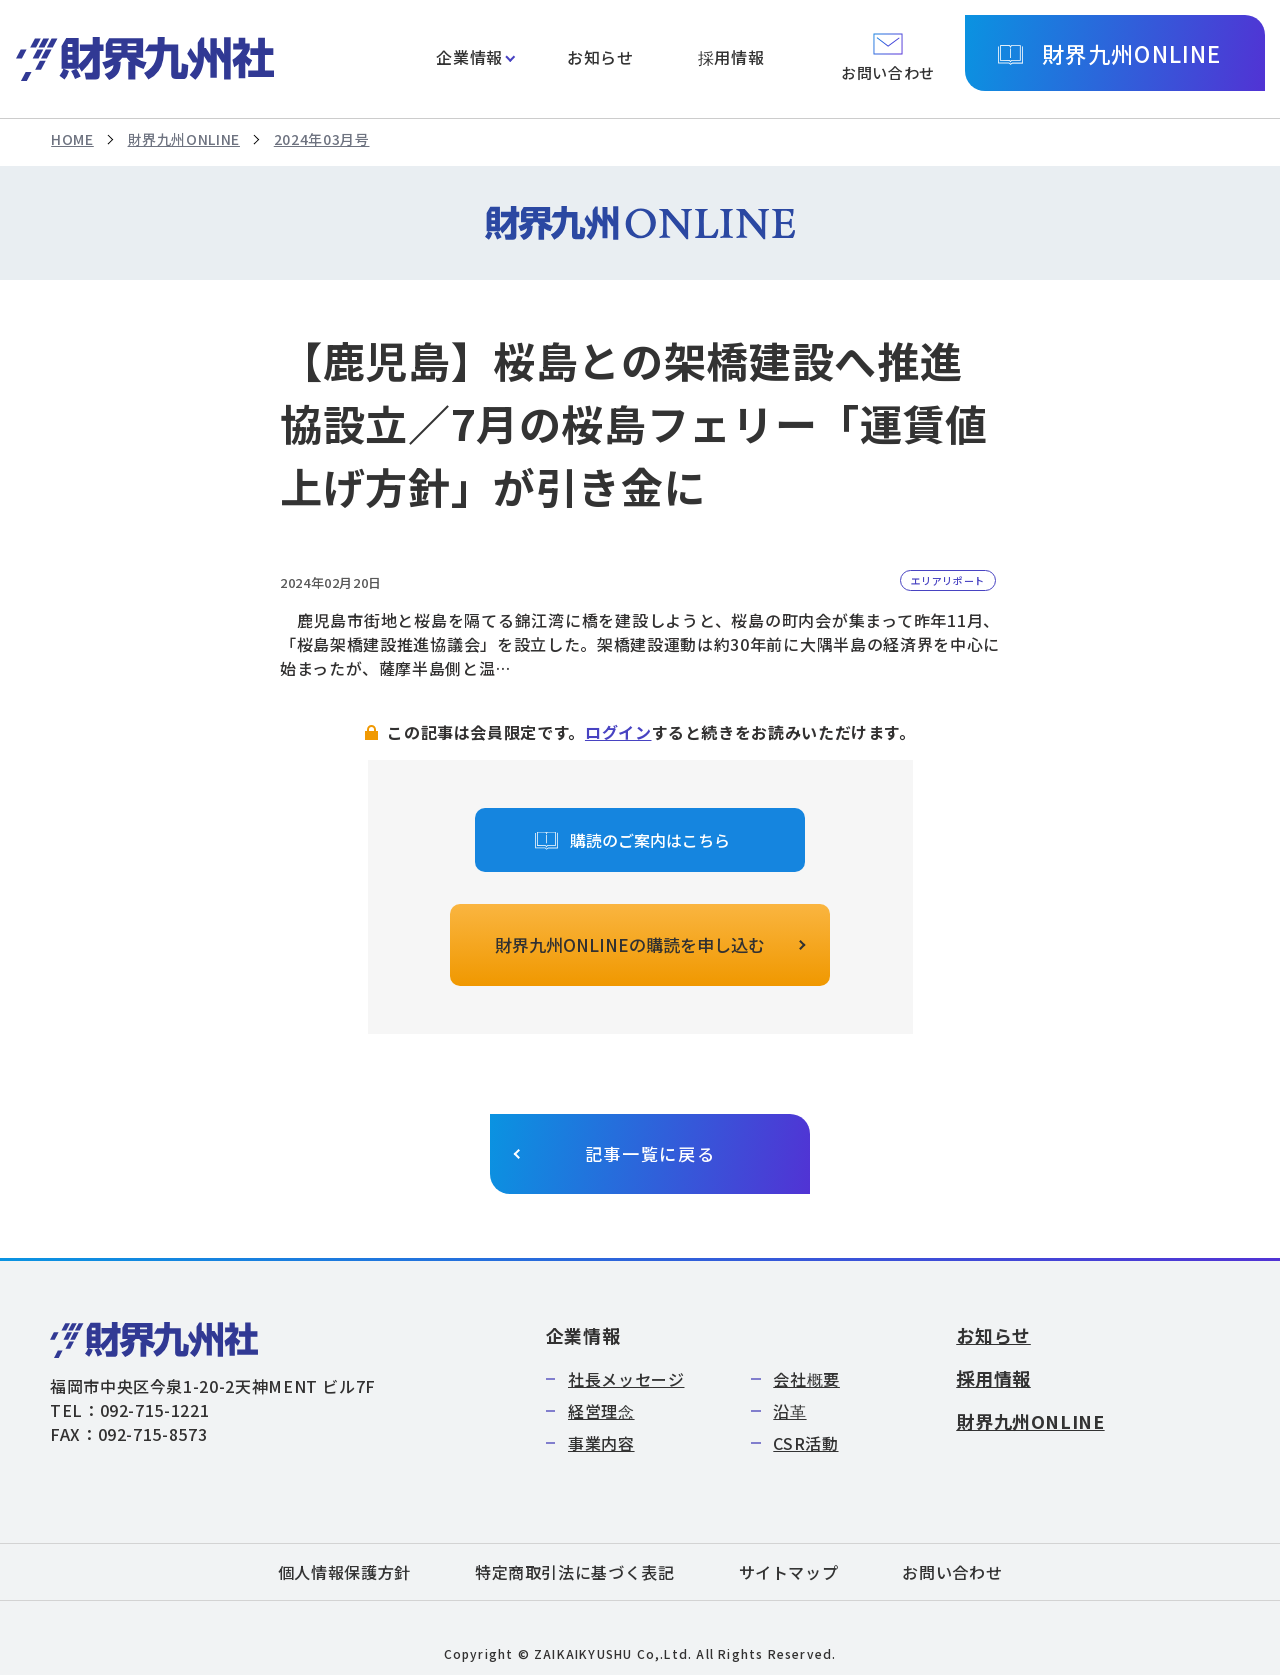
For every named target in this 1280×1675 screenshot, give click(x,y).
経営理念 (601, 1411)
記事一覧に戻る (650, 1153)
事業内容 (601, 1443)
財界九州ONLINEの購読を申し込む (630, 944)
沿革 (789, 1411)
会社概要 (806, 1379)
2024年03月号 (322, 139)
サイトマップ (789, 1572)
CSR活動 (805, 1443)
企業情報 (469, 57)
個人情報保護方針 (344, 1572)
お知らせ (600, 57)
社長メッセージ (626, 1379)
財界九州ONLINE (1131, 53)
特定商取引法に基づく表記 (575, 1572)
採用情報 (731, 57)
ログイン (618, 732)
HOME (72, 139)
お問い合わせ (952, 1572)
